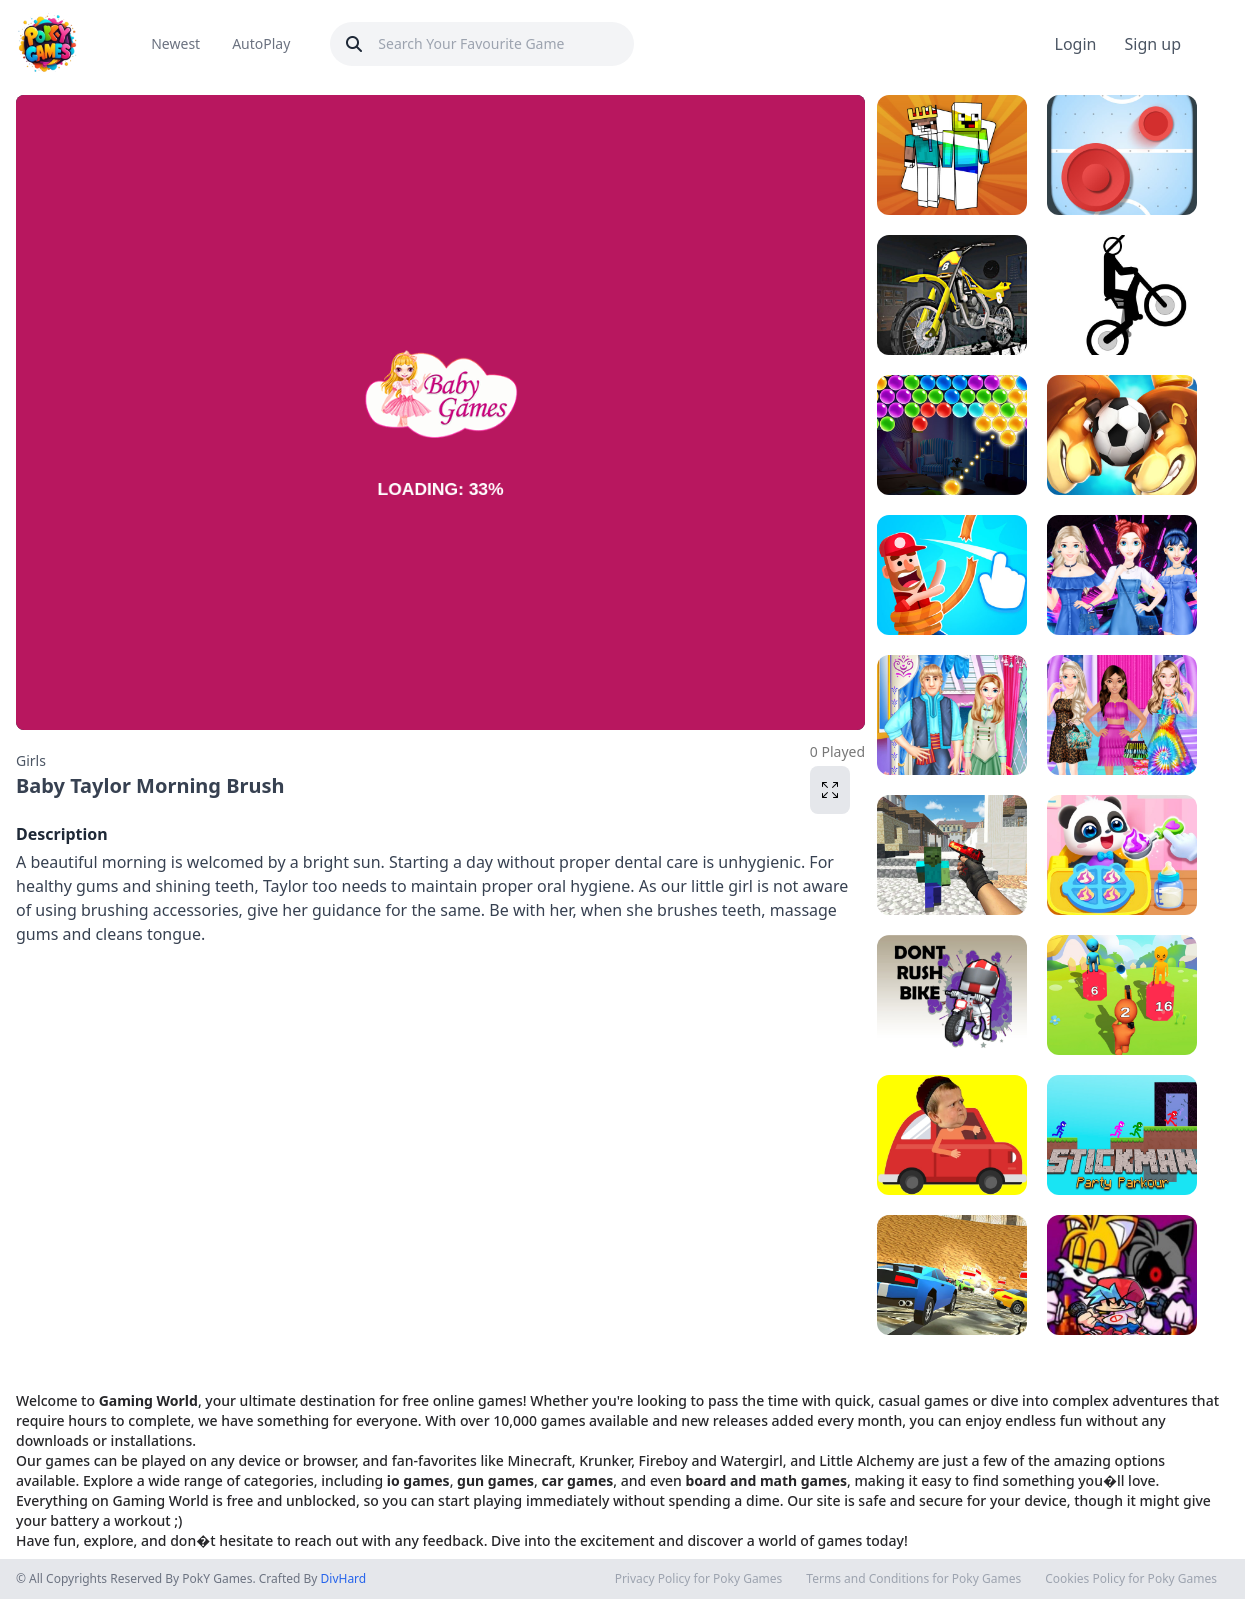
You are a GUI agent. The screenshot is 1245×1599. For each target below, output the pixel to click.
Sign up (1152, 44)
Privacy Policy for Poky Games (699, 1579)
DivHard (344, 1578)
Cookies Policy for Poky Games (1131, 1579)
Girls (31, 760)
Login (1076, 44)
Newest (175, 43)
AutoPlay (261, 43)
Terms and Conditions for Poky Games (913, 1579)
